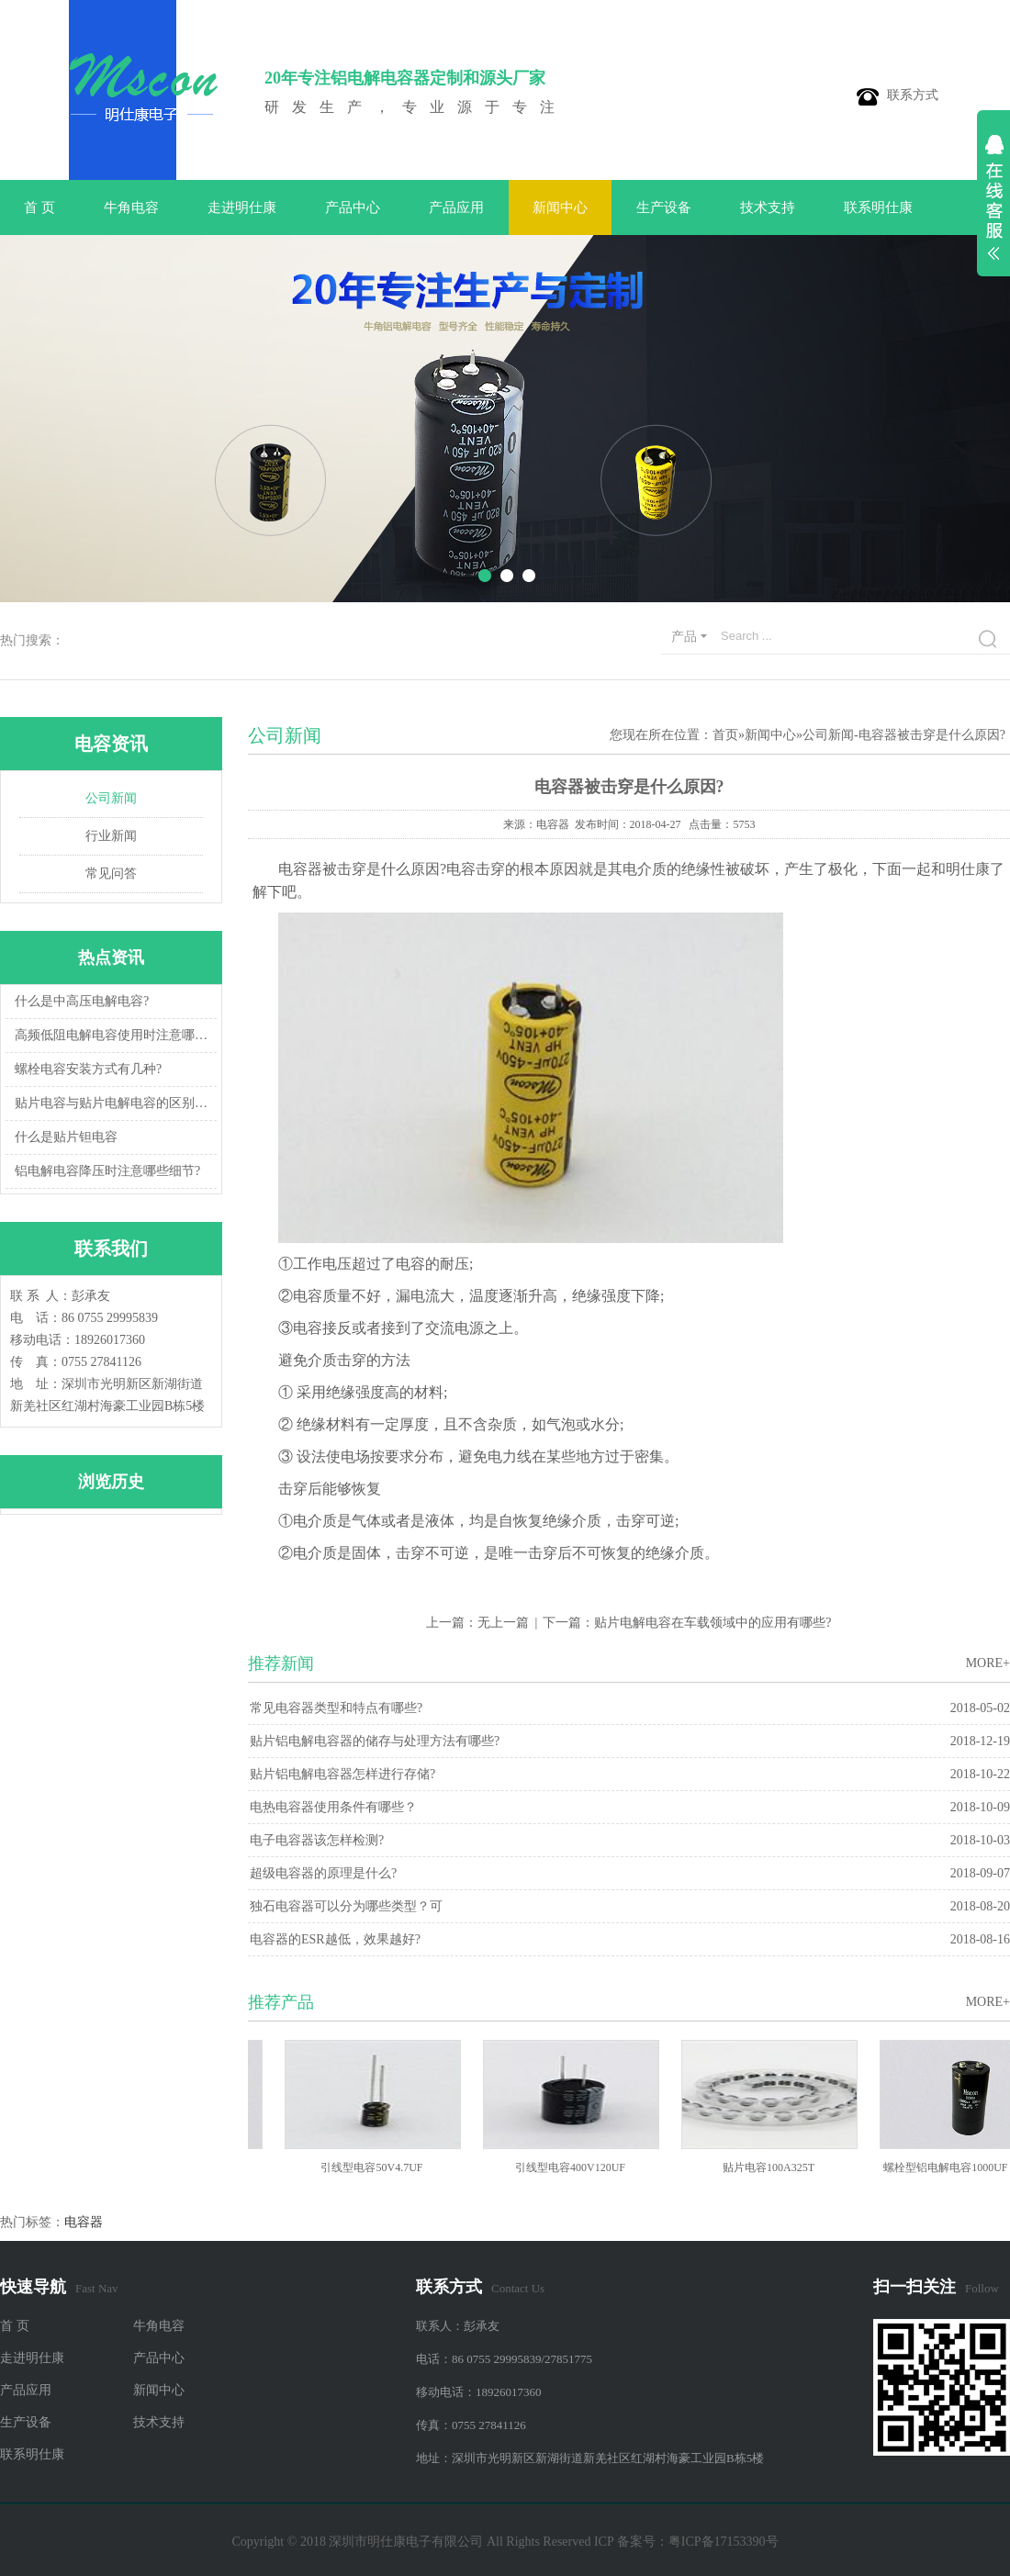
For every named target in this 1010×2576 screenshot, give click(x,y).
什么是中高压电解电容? (82, 1001)
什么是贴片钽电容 (66, 1137)
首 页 (39, 207)
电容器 (83, 2222)
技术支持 (767, 207)
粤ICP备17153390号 (723, 2541)
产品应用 (456, 207)
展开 (993, 207)
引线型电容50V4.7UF (377, 2167)
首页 (725, 735)
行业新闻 (111, 836)
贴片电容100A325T (774, 2167)
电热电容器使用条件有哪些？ (333, 1807)
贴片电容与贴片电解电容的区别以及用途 (113, 1103)
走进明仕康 (242, 207)
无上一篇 (503, 1623)
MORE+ (988, 1663)
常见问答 (111, 873)
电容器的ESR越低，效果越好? (335, 1939)
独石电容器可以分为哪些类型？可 (346, 1906)
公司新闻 (111, 798)
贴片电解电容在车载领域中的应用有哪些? (712, 1623)
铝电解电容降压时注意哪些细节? (107, 1171)
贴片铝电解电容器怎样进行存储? (342, 1774)
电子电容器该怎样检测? (317, 1840)
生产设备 (663, 207)
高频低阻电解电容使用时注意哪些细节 (113, 1035)
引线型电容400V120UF (576, 2167)
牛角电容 (131, 207)
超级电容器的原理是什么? (323, 1873)
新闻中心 (560, 207)
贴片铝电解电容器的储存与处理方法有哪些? (374, 1741)
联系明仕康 (878, 207)
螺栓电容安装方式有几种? (88, 1069)
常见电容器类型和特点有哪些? (336, 1708)
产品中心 (352, 207)
